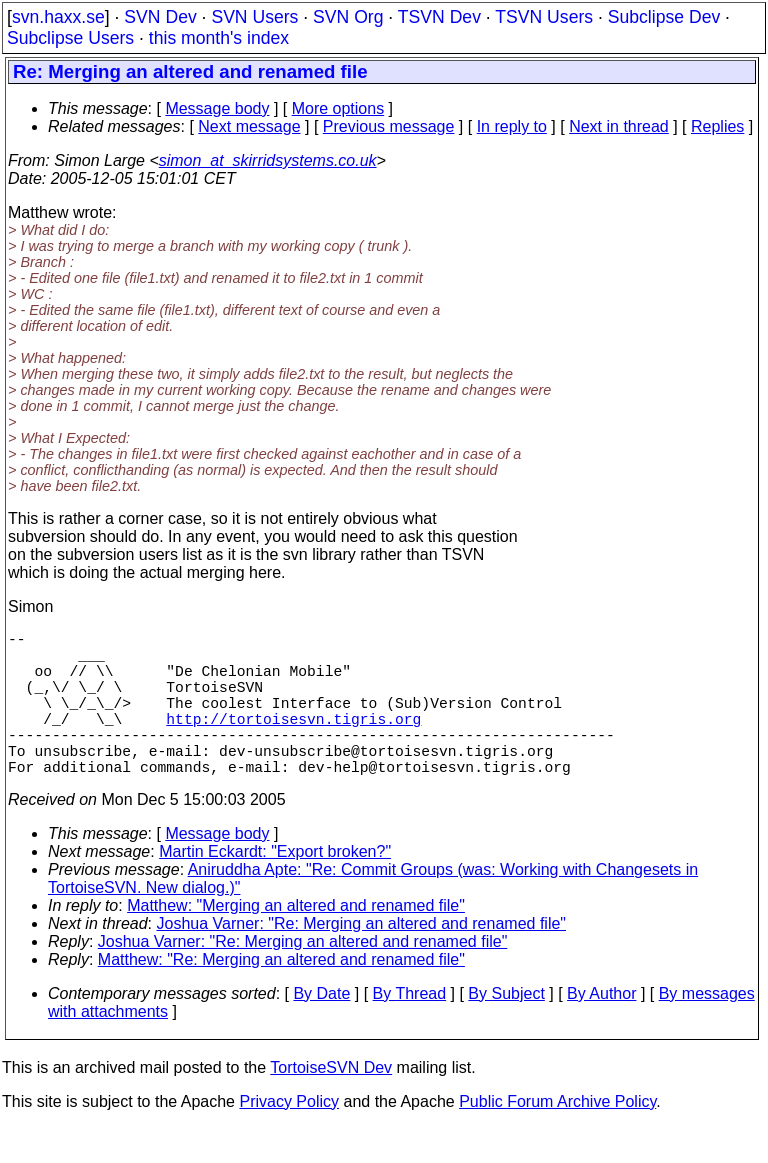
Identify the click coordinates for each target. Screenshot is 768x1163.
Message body (217, 108)
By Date (321, 1029)
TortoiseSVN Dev (331, 1103)
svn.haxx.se (58, 17)
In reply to (512, 126)
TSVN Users (544, 17)
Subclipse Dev (664, 17)
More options (338, 108)
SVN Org (348, 17)
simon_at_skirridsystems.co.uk (268, 160)
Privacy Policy (289, 1137)
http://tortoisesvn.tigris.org (293, 742)
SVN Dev (160, 17)
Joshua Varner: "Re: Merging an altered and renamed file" (362, 959)
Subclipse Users (70, 38)
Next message (249, 126)
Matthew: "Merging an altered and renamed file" (296, 941)
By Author (601, 1029)
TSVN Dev (439, 17)
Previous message (389, 126)
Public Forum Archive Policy (557, 1137)
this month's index (219, 38)
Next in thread (619, 126)
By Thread (410, 1029)
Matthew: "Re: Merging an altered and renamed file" (281, 995)
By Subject (506, 1029)
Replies (717, 126)
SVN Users (254, 17)
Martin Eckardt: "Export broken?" (275, 887)
